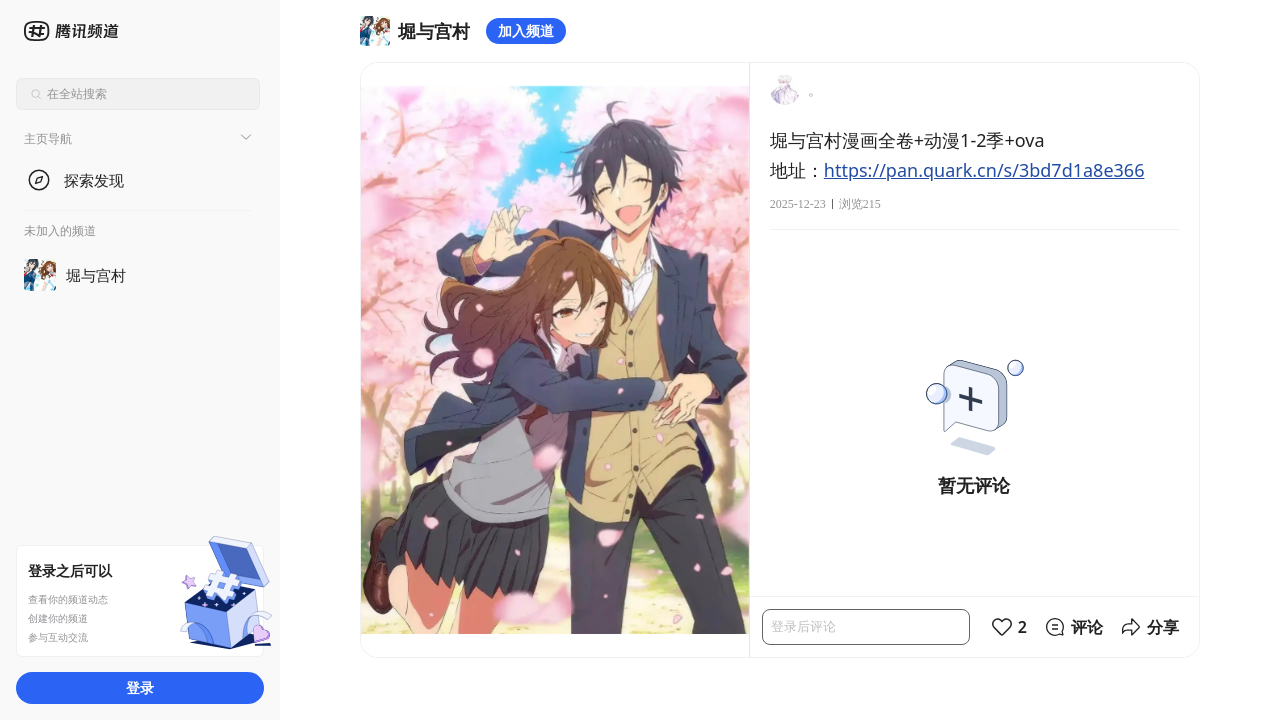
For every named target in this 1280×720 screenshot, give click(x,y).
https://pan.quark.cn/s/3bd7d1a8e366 (984, 170)
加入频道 (526, 30)
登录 (140, 687)
